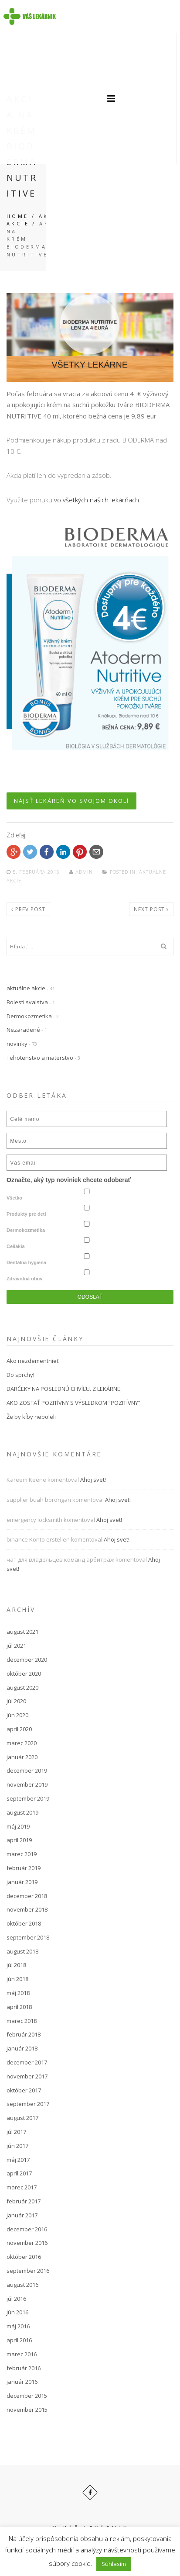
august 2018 (22, 1951)
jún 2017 (17, 2146)
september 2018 (28, 1937)
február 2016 (24, 2368)
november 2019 (27, 1784)
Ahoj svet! (93, 1479)
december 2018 (27, 1896)
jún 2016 (17, 2312)
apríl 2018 (19, 2007)
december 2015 (27, 2396)
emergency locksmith (34, 1520)
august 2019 (22, 1812)
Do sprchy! (20, 1375)
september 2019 (28, 1798)
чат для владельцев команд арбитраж (60, 1559)
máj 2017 (18, 2160)
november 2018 (27, 1909)
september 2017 (28, 2104)
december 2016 (27, 2229)
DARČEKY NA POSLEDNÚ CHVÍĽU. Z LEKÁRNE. (64, 1389)
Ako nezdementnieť (33, 1361)
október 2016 (24, 2257)
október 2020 (24, 1673)
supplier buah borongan (39, 1500)
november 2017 (27, 2076)
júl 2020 (16, 1701)
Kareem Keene (26, 1479)
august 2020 (22, 1687)
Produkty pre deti (26, 1214)
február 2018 (24, 2034)
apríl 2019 (19, 1840)
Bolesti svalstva (27, 1002)
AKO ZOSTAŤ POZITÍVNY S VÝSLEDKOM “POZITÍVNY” (73, 1403)
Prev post (28, 909)
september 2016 (28, 2271)
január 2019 (22, 1882)
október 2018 (24, 1923)
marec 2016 (22, 2354)
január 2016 (22, 2382)
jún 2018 (17, 1979)
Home (18, 216)
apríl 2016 (19, 2340)
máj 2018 (18, 1993)
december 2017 (27, 2062)
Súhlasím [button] (114, 2564)
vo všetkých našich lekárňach (96, 499)
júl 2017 (16, 2132)
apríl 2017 (19, 2173)
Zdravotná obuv (25, 1278)
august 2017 (22, 2118)
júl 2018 (16, 1965)
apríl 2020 (19, 1729)
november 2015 (27, 2409)
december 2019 (27, 1770)
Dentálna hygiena (26, 1262)
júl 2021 (16, 1645)
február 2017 (24, 2201)
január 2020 (22, 1757)
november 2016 (27, 2243)
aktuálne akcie (26, 988)
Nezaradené (23, 1030)
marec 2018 (22, 2021)
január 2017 (22, 2215)
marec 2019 (22, 1854)
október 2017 (24, 2090)
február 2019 (24, 1868)
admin (82, 871)
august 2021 (22, 1632)
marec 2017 (22, 2187)
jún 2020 (17, 1715)
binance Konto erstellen (38, 1539)
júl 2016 (16, 2299)
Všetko (14, 1197)
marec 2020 (22, 1743)
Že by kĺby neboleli (31, 1417)
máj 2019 (18, 1826)
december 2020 (27, 1659)
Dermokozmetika (29, 1016)
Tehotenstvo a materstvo (40, 1058)
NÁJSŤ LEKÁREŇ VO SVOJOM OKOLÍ (71, 801)
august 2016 (22, 2285)
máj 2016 (18, 2326)
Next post (151, 909)
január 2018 (22, 2048)
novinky (17, 1044)
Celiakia (16, 1246)
